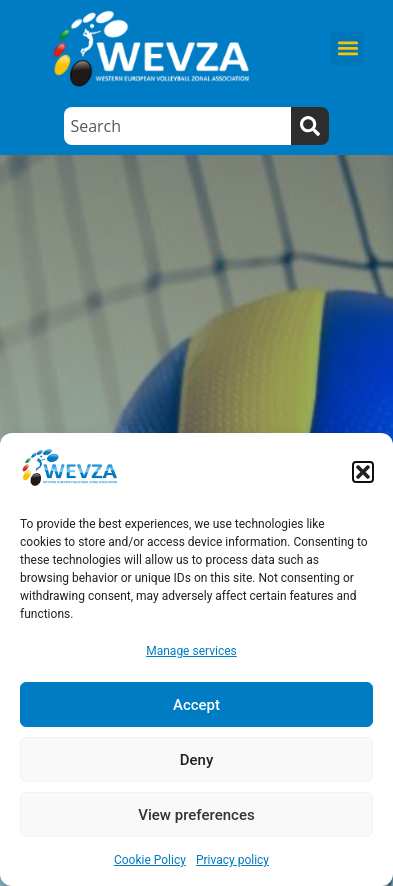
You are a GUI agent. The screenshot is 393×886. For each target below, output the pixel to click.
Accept (196, 705)
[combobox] (177, 126)
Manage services (191, 651)
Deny (197, 760)
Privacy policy (232, 860)
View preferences (196, 815)
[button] (363, 472)
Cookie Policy (150, 860)
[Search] (310, 126)
